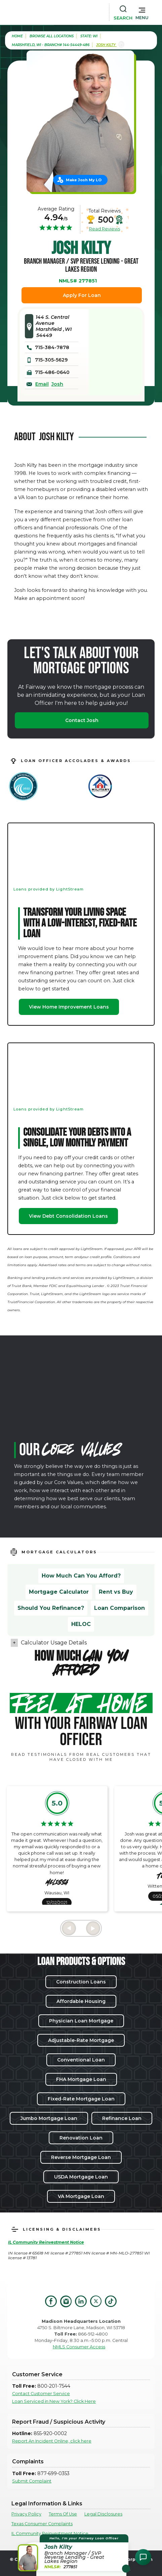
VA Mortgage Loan (81, 2196)
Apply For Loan (82, 295)
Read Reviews (104, 228)
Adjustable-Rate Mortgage (81, 2040)
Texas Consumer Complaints (42, 2523)
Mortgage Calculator (59, 1592)
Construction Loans (81, 1982)
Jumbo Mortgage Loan (49, 2118)
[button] (142, 12)
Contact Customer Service (41, 2393)
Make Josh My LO (84, 180)
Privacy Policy (26, 2513)
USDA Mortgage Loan (81, 2177)
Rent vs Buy (116, 1592)
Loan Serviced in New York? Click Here (54, 2401)
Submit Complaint (31, 2481)
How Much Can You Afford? (81, 1576)
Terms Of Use (63, 2513)
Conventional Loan (81, 2060)
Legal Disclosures (103, 2513)
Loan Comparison (119, 1608)
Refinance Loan (121, 2118)
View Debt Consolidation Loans (68, 1216)
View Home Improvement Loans (69, 1007)
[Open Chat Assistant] (143, 2557)
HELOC (81, 1624)
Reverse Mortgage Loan (81, 2157)
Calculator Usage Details (54, 1642)
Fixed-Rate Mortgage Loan (81, 2099)
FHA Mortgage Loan (81, 2079)
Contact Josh (81, 720)
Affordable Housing (81, 2001)
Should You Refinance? (50, 1608)
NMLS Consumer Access (79, 2346)
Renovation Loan (81, 2138)
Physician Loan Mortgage (81, 2021)
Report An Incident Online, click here (51, 2441)
